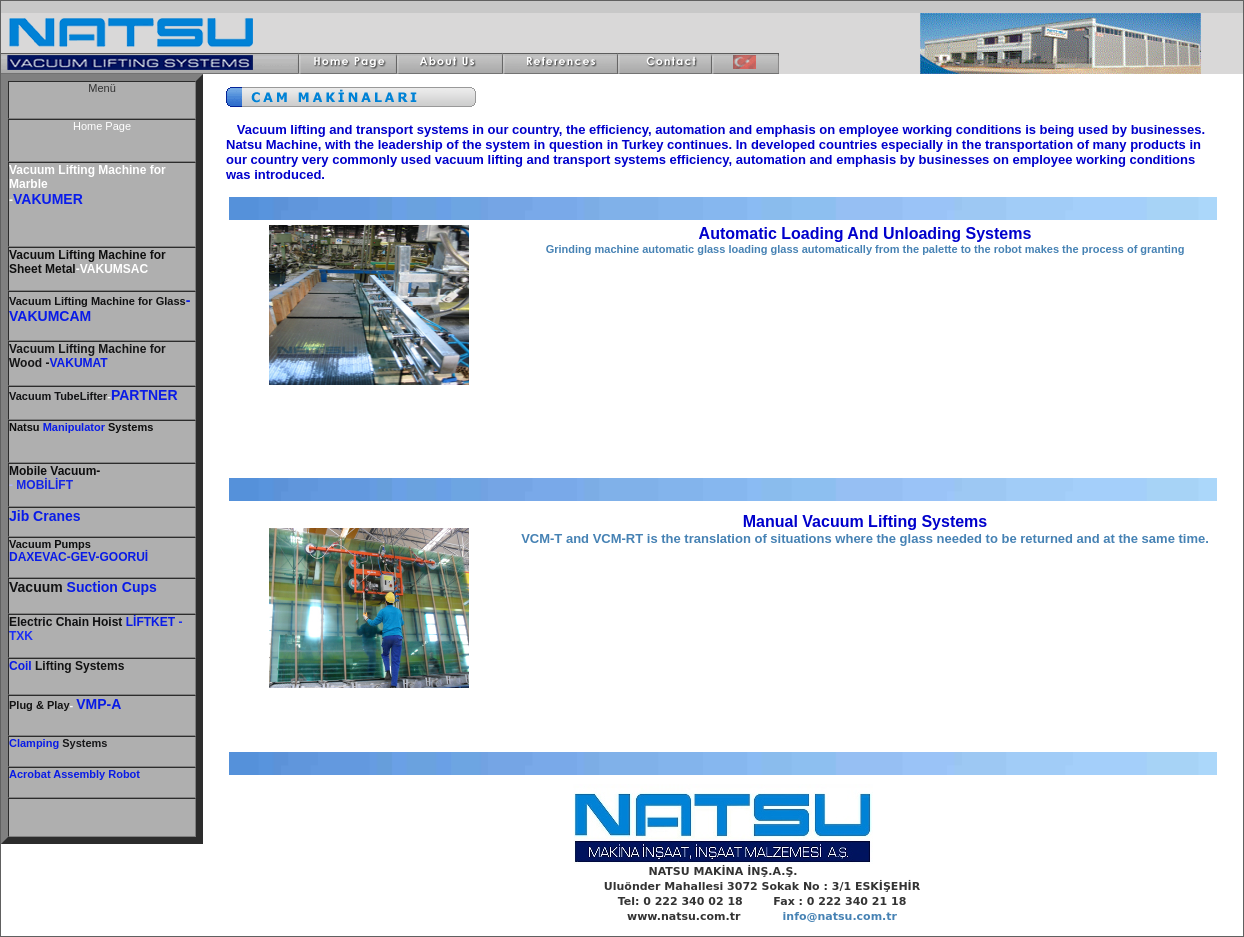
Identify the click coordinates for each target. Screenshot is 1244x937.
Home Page (102, 126)
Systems (83, 743)
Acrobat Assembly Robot (74, 774)
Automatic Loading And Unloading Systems (865, 233)
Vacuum (50, 544)
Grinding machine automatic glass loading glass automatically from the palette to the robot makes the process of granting (865, 249)
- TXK (95, 629)
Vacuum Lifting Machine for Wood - (87, 356)
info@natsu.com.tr (840, 916)
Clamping (34, 743)
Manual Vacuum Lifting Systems (865, 521)
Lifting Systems (66, 666)
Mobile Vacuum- (54, 471)
